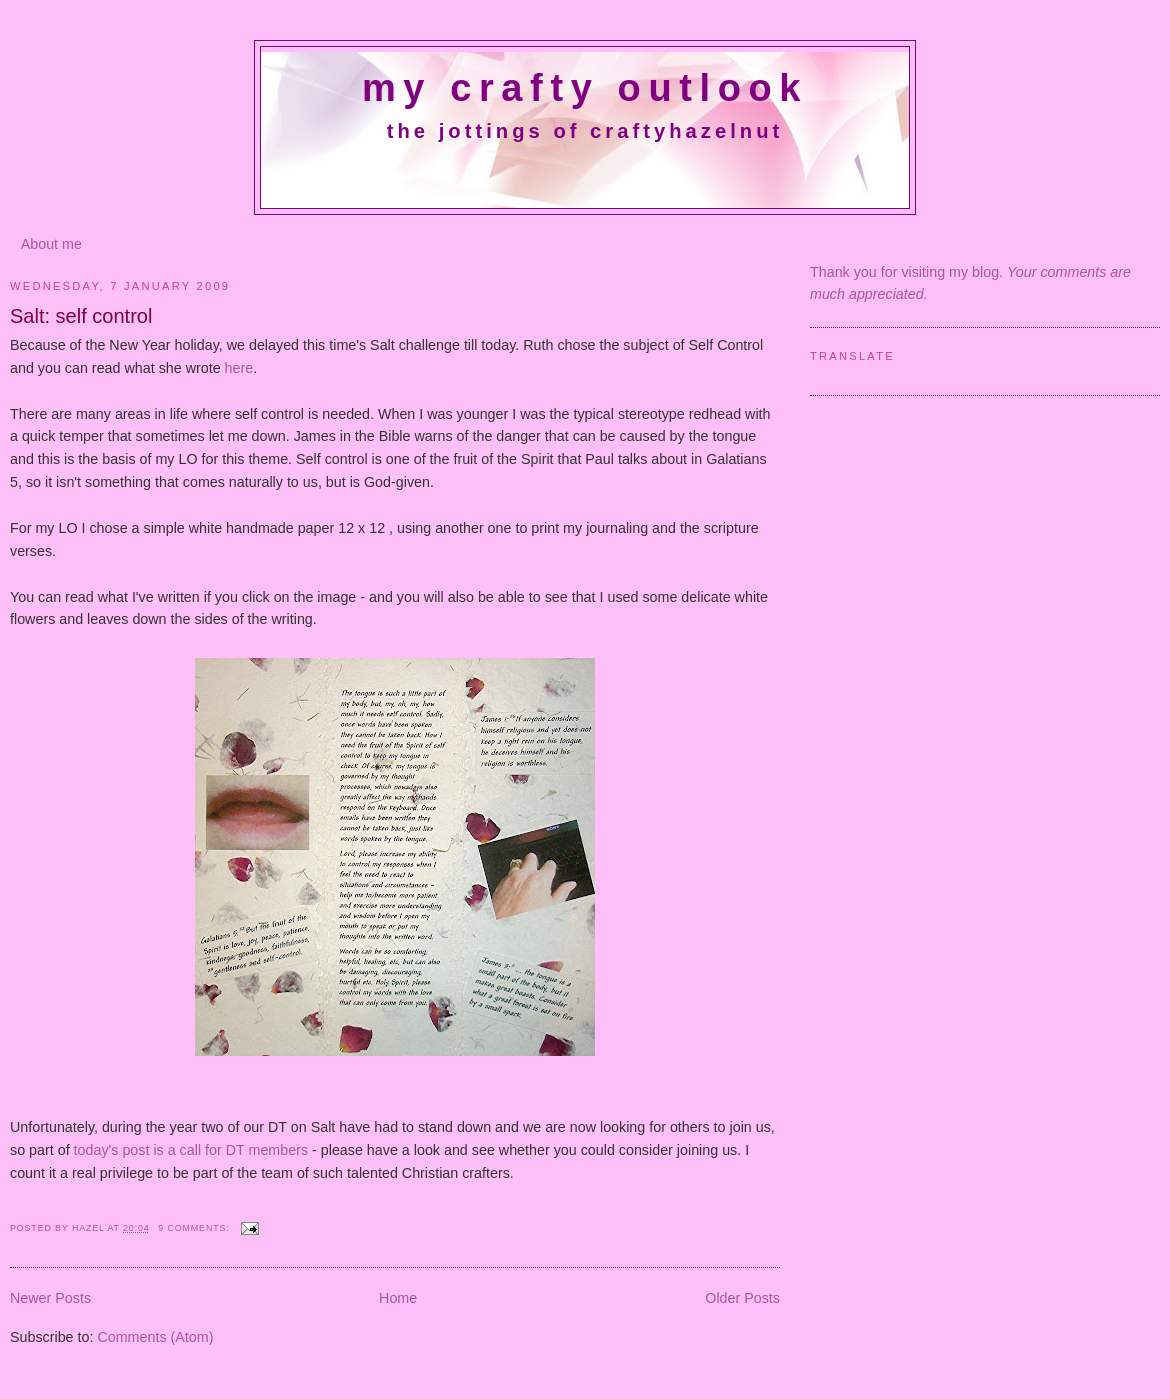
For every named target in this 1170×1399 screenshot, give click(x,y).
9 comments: (195, 1228)
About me (51, 244)
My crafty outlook (585, 88)
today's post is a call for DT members (193, 1150)
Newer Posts (50, 1298)
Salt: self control (81, 316)
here (239, 368)
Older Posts (742, 1298)
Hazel (90, 1228)
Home (398, 1298)
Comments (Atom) (155, 1337)
